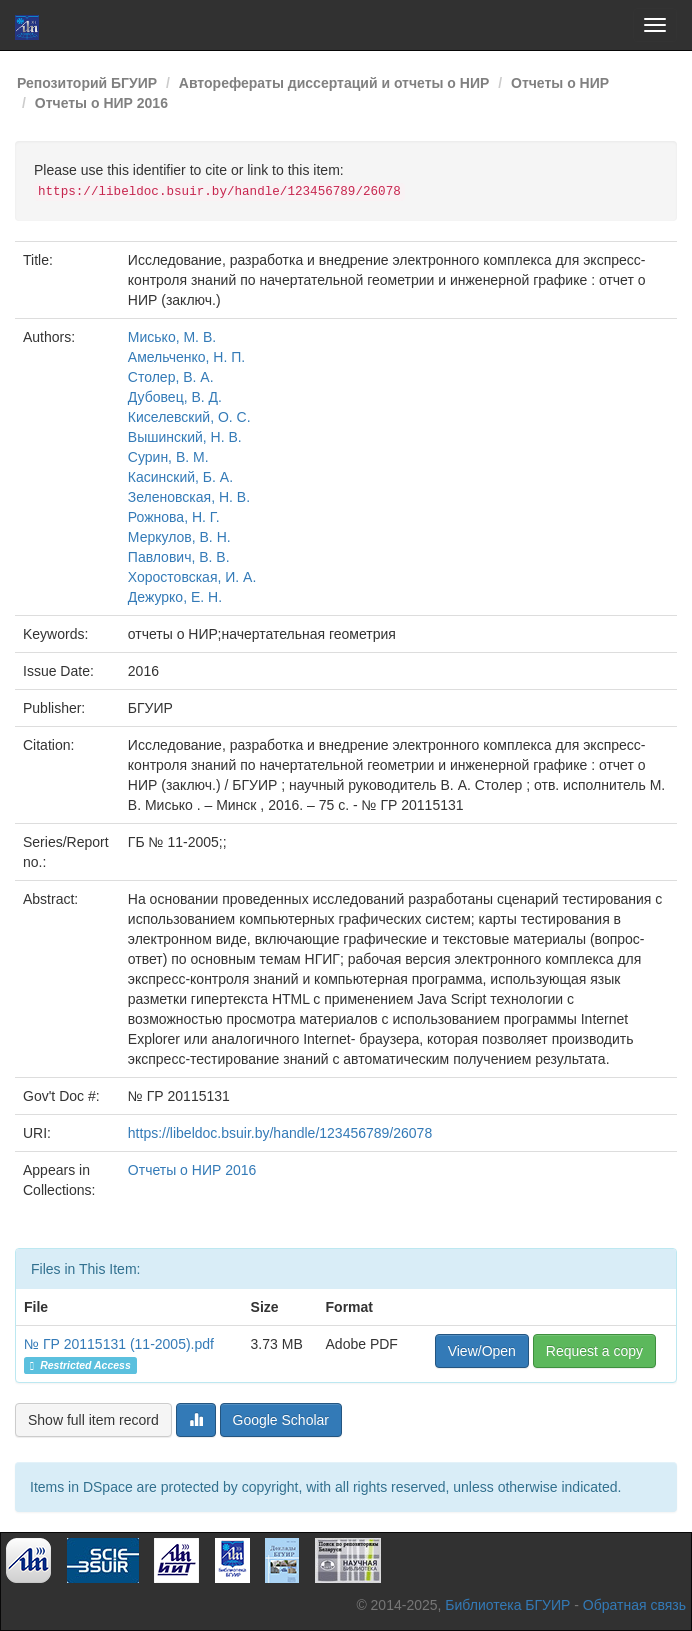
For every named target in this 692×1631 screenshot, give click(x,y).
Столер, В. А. (171, 377)
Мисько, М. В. (172, 337)
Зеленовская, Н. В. (189, 497)
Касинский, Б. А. (180, 477)
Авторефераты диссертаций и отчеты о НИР (334, 83)
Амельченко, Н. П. (186, 357)
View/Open (482, 1351)
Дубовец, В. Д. (175, 397)
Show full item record (93, 1420)
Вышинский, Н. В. (185, 437)
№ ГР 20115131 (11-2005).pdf (119, 1344)
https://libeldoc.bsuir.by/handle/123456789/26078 (280, 1133)
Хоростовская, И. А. (192, 577)
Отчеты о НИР (560, 83)
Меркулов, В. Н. (179, 537)
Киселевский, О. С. (189, 417)
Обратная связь (634, 1605)
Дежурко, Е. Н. (175, 597)
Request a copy (594, 1351)
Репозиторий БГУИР (87, 83)
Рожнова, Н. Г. (174, 517)
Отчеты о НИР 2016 (101, 103)
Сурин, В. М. (168, 457)
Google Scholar (281, 1420)
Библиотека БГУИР (507, 1605)
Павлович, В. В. (179, 557)
